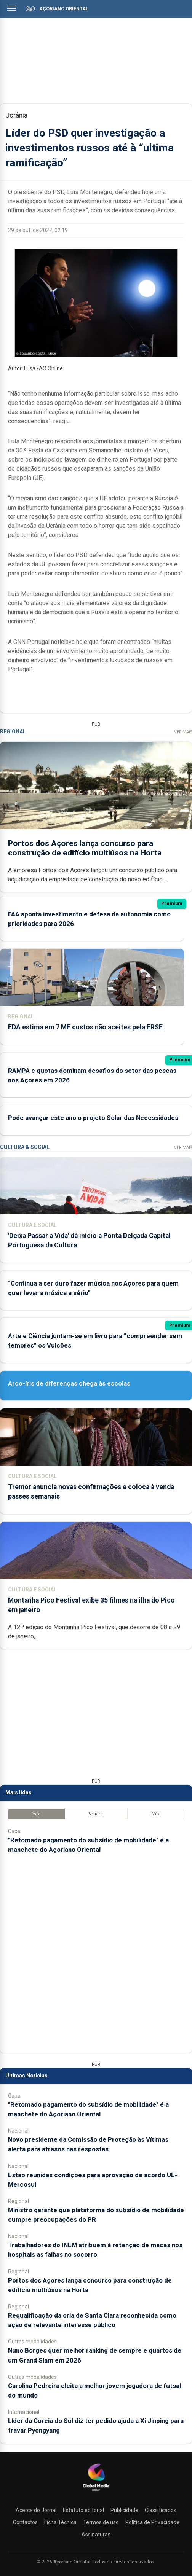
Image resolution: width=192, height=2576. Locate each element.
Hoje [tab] (36, 1813)
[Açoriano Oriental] (96, 2492)
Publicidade (124, 2510)
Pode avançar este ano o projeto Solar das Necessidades (93, 1118)
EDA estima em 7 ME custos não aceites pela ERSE (85, 1027)
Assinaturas (96, 2534)
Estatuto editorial (83, 2510)
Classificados (160, 2510)
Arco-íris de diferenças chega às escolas (69, 1383)
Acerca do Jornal (36, 2510)
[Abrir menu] (11, 8)
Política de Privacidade (152, 2522)
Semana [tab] (96, 1813)
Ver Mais (183, 732)
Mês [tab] (156, 1813)
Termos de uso (101, 2522)
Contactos (25, 2522)
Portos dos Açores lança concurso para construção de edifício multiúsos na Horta (85, 848)
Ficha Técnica (60, 2522)
